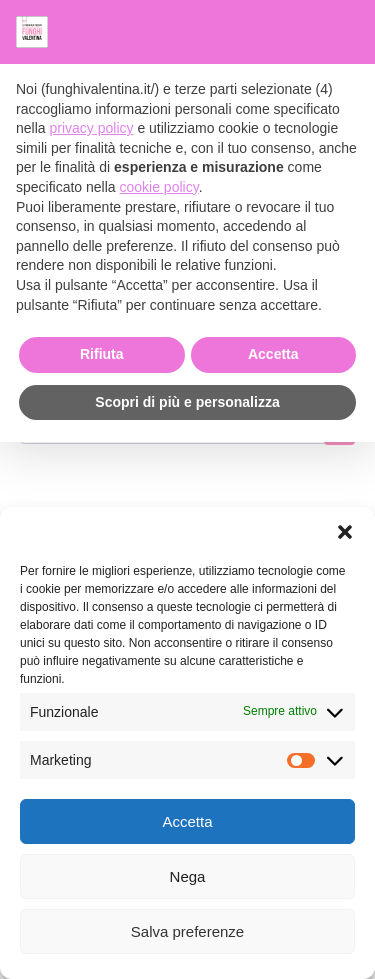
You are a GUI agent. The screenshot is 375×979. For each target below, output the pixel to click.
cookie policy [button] (159, 187)
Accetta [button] (273, 354)
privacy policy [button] (91, 128)
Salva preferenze (187, 931)
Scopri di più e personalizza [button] (187, 402)
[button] (345, 532)
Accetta (187, 821)
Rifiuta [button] (102, 354)
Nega (188, 876)
